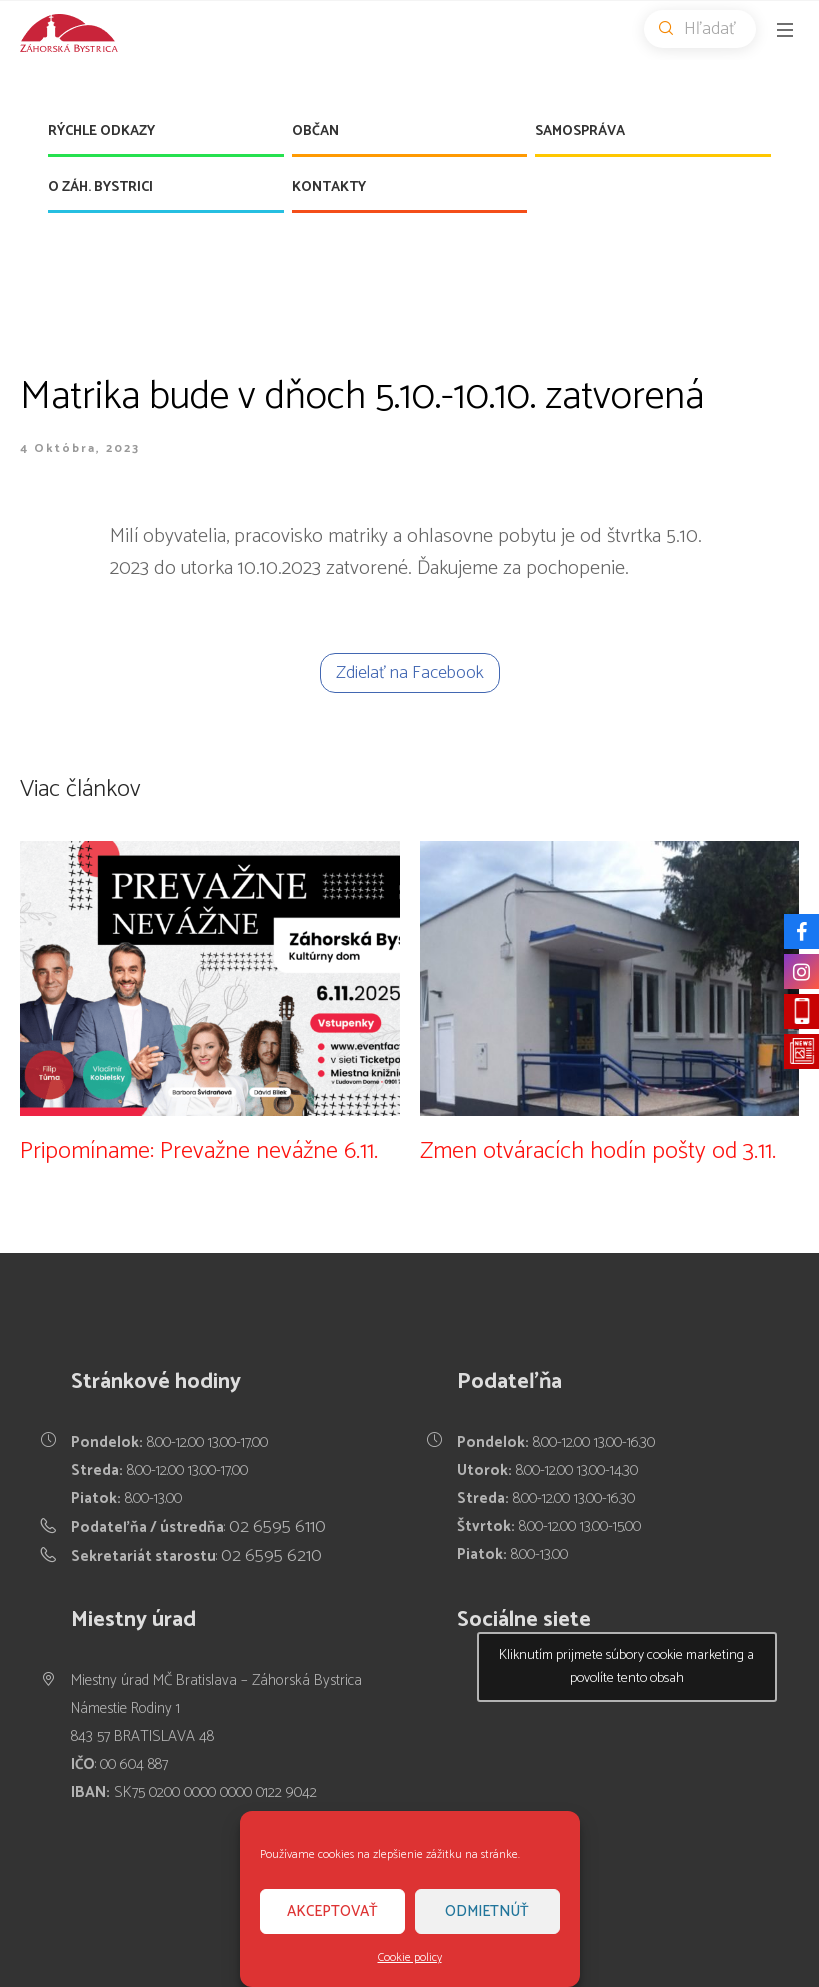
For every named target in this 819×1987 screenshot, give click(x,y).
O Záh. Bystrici (100, 187)
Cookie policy (410, 1957)
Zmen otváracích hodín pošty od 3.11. (598, 1151)
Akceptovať (332, 1911)
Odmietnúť (487, 1911)
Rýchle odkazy (101, 131)
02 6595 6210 (271, 1556)
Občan (315, 131)
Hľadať (707, 29)
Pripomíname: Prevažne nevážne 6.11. (199, 1151)
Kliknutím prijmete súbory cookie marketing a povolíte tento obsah (626, 1667)
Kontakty (329, 187)
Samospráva (580, 131)
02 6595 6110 (277, 1527)
